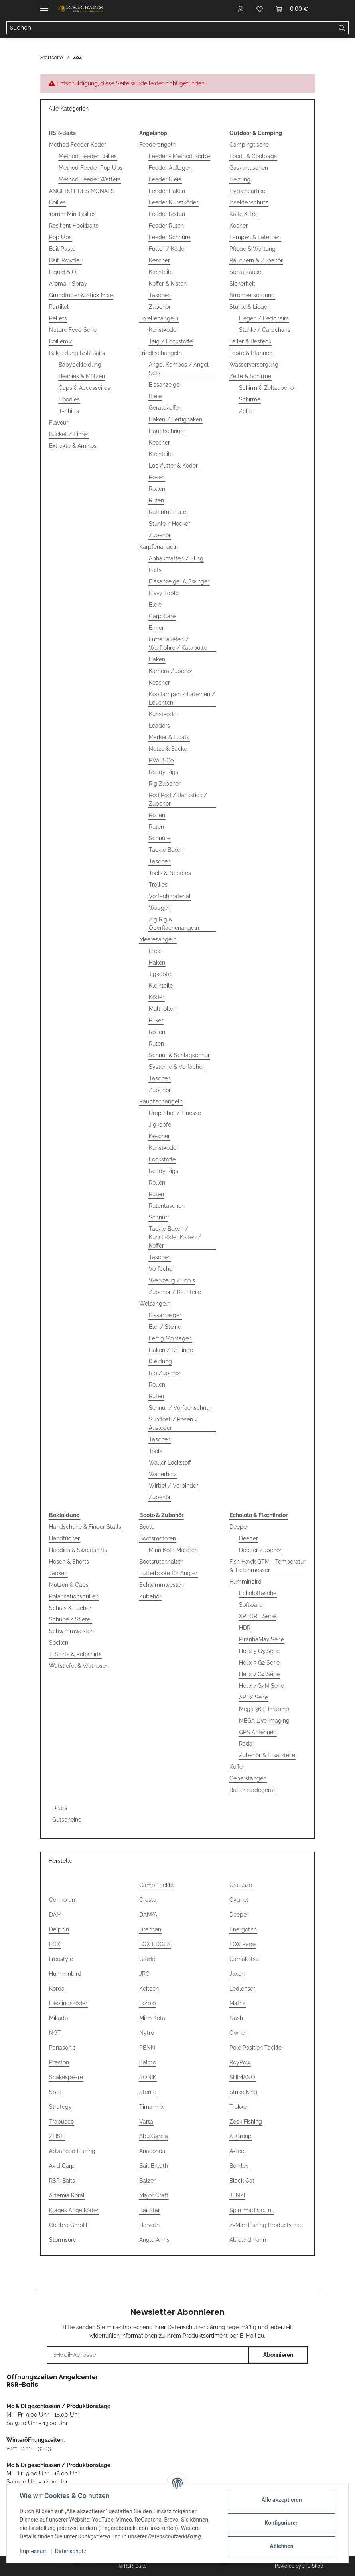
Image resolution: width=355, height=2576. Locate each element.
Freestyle (61, 1959)
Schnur (158, 1217)
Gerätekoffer (165, 408)
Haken (157, 659)
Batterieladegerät (252, 1790)
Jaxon (237, 1974)
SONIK (147, 2077)
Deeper (238, 1527)
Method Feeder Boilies (88, 156)
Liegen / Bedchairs (264, 318)
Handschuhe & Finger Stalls (85, 1527)
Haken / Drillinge (171, 1350)
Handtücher (64, 1538)
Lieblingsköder (68, 2003)
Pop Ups (60, 237)
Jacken (58, 1573)
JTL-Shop (312, 2566)
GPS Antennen (257, 1732)
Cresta (147, 1900)
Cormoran (62, 1900)
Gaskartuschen (248, 168)
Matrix (237, 2003)
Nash (236, 2018)
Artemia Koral (67, 2195)
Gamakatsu (244, 1959)
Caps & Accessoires (84, 388)
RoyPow (239, 2062)
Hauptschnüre (167, 431)
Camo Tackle (156, 1885)
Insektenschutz (248, 202)
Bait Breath (153, 2166)
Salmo (147, 2062)
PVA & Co (161, 760)
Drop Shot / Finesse (175, 1113)
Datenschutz (70, 2551)
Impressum (33, 2551)
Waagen (160, 908)
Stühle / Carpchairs (264, 330)
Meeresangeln (157, 939)
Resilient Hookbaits (74, 225)
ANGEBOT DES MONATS (81, 191)
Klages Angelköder (74, 2210)
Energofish (243, 1929)
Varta (146, 2121)
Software (250, 1605)
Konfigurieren (281, 2523)
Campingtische (249, 144)
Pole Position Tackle (255, 2047)
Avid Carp (62, 2166)
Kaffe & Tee (243, 214)
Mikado (58, 2018)
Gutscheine (66, 1819)
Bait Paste (62, 249)
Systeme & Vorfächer (176, 1067)
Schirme (249, 399)
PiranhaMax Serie (261, 1639)
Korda (57, 1988)
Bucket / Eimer (69, 434)
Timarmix (151, 2107)
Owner (238, 2033)
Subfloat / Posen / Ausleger (173, 1423)
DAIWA (148, 1914)
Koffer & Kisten (168, 283)
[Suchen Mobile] (171, 28)
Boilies (57, 202)
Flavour (58, 422)
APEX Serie (253, 1697)
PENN (147, 2047)
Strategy (60, 2107)
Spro (55, 2092)
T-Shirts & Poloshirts (75, 1654)
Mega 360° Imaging (264, 1709)
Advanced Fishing (72, 2151)
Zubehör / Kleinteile (175, 1292)
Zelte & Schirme (250, 376)
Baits (155, 570)
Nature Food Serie (73, 330)
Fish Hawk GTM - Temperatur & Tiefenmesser (267, 1565)
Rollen (157, 489)
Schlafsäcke (245, 272)
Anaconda (152, 2151)
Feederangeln (157, 144)
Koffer (237, 1767)
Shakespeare (66, 2077)
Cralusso (240, 1885)
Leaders (159, 725)
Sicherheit (242, 283)
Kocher (238, 225)
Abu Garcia (153, 2136)
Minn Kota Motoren (173, 1550)
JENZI (237, 2195)
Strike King (243, 2092)
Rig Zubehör (165, 783)
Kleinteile (161, 272)
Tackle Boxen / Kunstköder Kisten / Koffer (175, 1237)
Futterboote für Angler (168, 1573)
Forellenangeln (158, 318)
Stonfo (147, 2092)
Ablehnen (281, 2546)
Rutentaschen (167, 1206)
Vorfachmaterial (170, 896)
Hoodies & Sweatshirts (78, 1550)
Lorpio (147, 2003)
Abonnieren (278, 2355)
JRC (144, 1974)
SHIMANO (242, 2077)
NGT (55, 2033)
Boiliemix (60, 341)
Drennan (150, 1929)
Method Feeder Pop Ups (91, 168)
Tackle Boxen (166, 850)
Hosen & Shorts (69, 1561)
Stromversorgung (252, 295)
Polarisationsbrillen (74, 1596)
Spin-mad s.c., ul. (251, 2210)
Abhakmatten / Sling (176, 558)
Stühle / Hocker (169, 523)
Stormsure (62, 2240)
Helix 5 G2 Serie (259, 1662)
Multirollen (162, 1009)
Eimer (156, 628)
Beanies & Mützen (82, 376)
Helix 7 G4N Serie (261, 1686)
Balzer (147, 2180)
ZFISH (57, 2136)
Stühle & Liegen (249, 307)
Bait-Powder (65, 260)
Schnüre (159, 838)
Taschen (160, 295)
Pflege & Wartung (252, 249)
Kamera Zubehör (171, 671)
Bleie (155, 396)
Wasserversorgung (253, 364)
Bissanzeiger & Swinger (179, 581)
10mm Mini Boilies (72, 214)
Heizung (239, 179)
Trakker (238, 2107)
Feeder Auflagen (170, 168)
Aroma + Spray (68, 283)
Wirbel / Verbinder (173, 1485)
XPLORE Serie (257, 1616)
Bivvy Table (164, 593)
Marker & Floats (169, 737)
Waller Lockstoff (170, 1462)
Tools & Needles (170, 873)
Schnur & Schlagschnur (179, 1055)
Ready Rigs (163, 772)
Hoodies (69, 399)
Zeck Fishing (245, 2121)
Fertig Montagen (170, 1338)
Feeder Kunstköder (173, 202)
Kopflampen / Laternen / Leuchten (182, 698)
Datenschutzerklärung (196, 2327)
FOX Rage (242, 1944)
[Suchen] (342, 28)
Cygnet (238, 1900)
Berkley (239, 2166)
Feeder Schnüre (169, 237)
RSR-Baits (62, 2180)
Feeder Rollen (167, 214)
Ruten (156, 500)
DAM (55, 1914)
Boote (146, 1527)
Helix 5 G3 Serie (259, 1651)
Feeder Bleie (165, 179)
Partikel (59, 307)
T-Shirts (69, 411)
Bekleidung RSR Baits (77, 353)
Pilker (156, 1020)
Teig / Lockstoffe (171, 341)
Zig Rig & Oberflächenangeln (174, 923)
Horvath (149, 2225)
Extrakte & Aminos (73, 446)
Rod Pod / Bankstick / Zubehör (178, 799)
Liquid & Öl (63, 272)
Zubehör (160, 307)
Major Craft (153, 2195)
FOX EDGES (155, 1944)
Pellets (58, 318)
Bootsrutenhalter (161, 1561)
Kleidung (160, 1361)
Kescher (159, 260)
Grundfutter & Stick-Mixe (81, 295)
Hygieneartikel (248, 191)
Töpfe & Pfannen (250, 353)
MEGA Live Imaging (264, 1720)
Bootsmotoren (157, 1538)
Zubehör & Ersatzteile (267, 1755)
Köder (156, 997)
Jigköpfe (160, 974)
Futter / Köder (167, 249)
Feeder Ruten (166, 225)
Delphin (59, 1929)
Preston (59, 2062)
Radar (246, 1743)
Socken (58, 1642)
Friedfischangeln (160, 353)
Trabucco (61, 2121)
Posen (157, 477)
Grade (147, 1959)
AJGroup (240, 2136)
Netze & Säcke (168, 749)
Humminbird (245, 1581)
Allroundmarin (247, 2240)
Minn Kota (152, 2018)
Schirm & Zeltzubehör (267, 388)
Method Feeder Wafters (90, 179)
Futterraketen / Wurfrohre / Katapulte (178, 643)
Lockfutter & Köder (173, 465)
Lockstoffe (162, 1159)
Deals (59, 1808)
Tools (155, 1451)
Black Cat (241, 2180)
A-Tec (236, 2151)
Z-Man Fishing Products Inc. (265, 2225)
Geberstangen (247, 1778)
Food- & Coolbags (253, 156)
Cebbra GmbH (68, 2225)
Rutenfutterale (167, 512)
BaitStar (149, 2210)
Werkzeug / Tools (172, 1280)
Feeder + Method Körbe (179, 156)
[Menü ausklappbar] (44, 5)
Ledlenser (242, 1988)
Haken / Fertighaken (175, 419)
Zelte (245, 411)
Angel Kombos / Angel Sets (179, 368)
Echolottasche (257, 1593)
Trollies (158, 884)
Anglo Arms (154, 2240)
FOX (54, 1944)
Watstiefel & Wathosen (79, 1666)
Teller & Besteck (250, 341)
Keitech (149, 1988)
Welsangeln (154, 1303)
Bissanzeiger (165, 384)
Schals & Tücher (70, 1608)
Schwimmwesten (71, 1631)
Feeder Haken (167, 191)
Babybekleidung (80, 364)
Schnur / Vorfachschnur (180, 1408)
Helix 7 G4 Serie (259, 1674)
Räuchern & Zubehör (256, 260)
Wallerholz (163, 1474)
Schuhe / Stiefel (70, 1619)
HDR (244, 1628)
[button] (240, 9)
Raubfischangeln (161, 1101)
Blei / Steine (165, 1327)
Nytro (146, 2033)
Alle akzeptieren (281, 2500)
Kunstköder (163, 330)
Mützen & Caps (69, 1585)
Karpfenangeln (158, 547)
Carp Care (162, 616)
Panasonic (62, 2047)
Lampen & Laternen (255, 237)
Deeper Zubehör (260, 1550)
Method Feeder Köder (77, 144)
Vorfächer (161, 1269)
